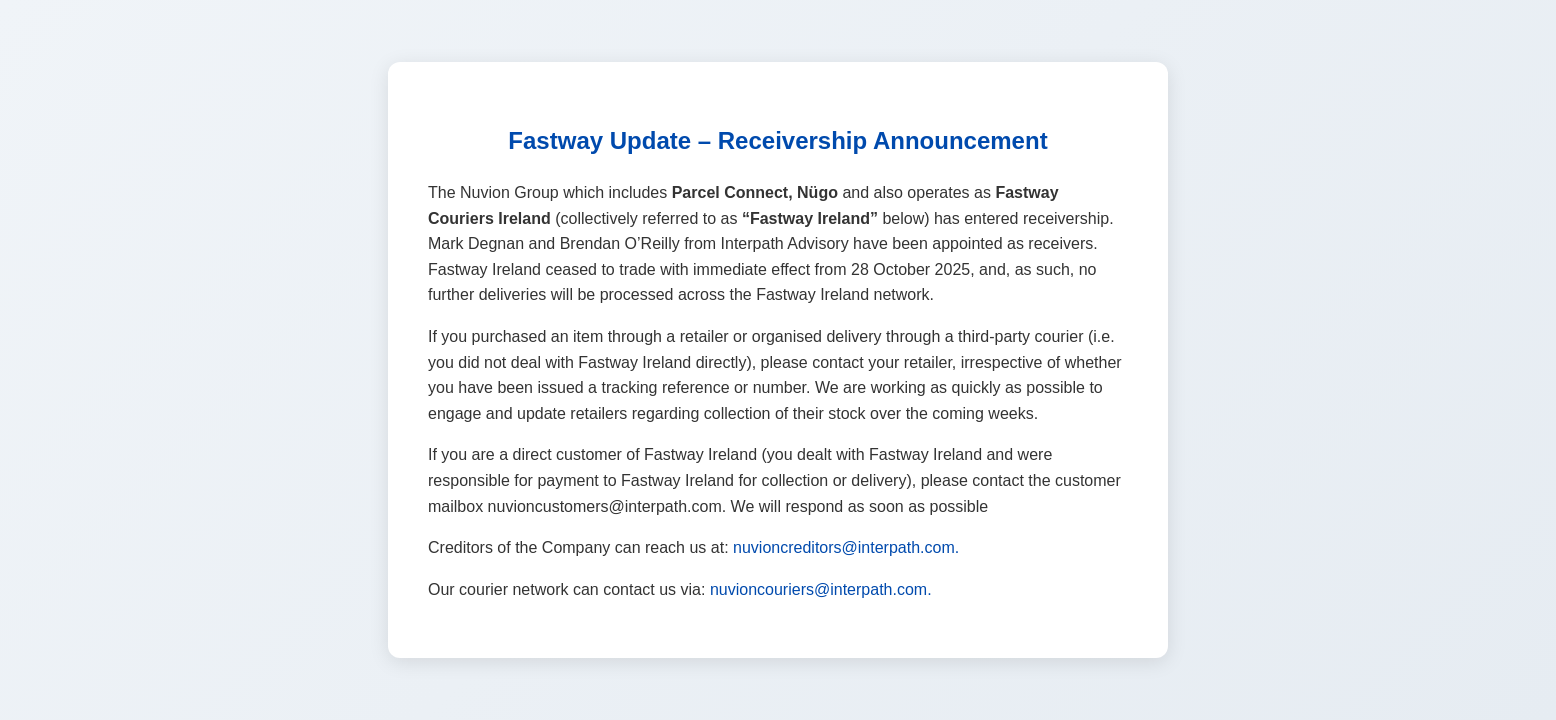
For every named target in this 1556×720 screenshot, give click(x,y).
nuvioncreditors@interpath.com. (846, 547)
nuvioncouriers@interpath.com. (821, 589)
